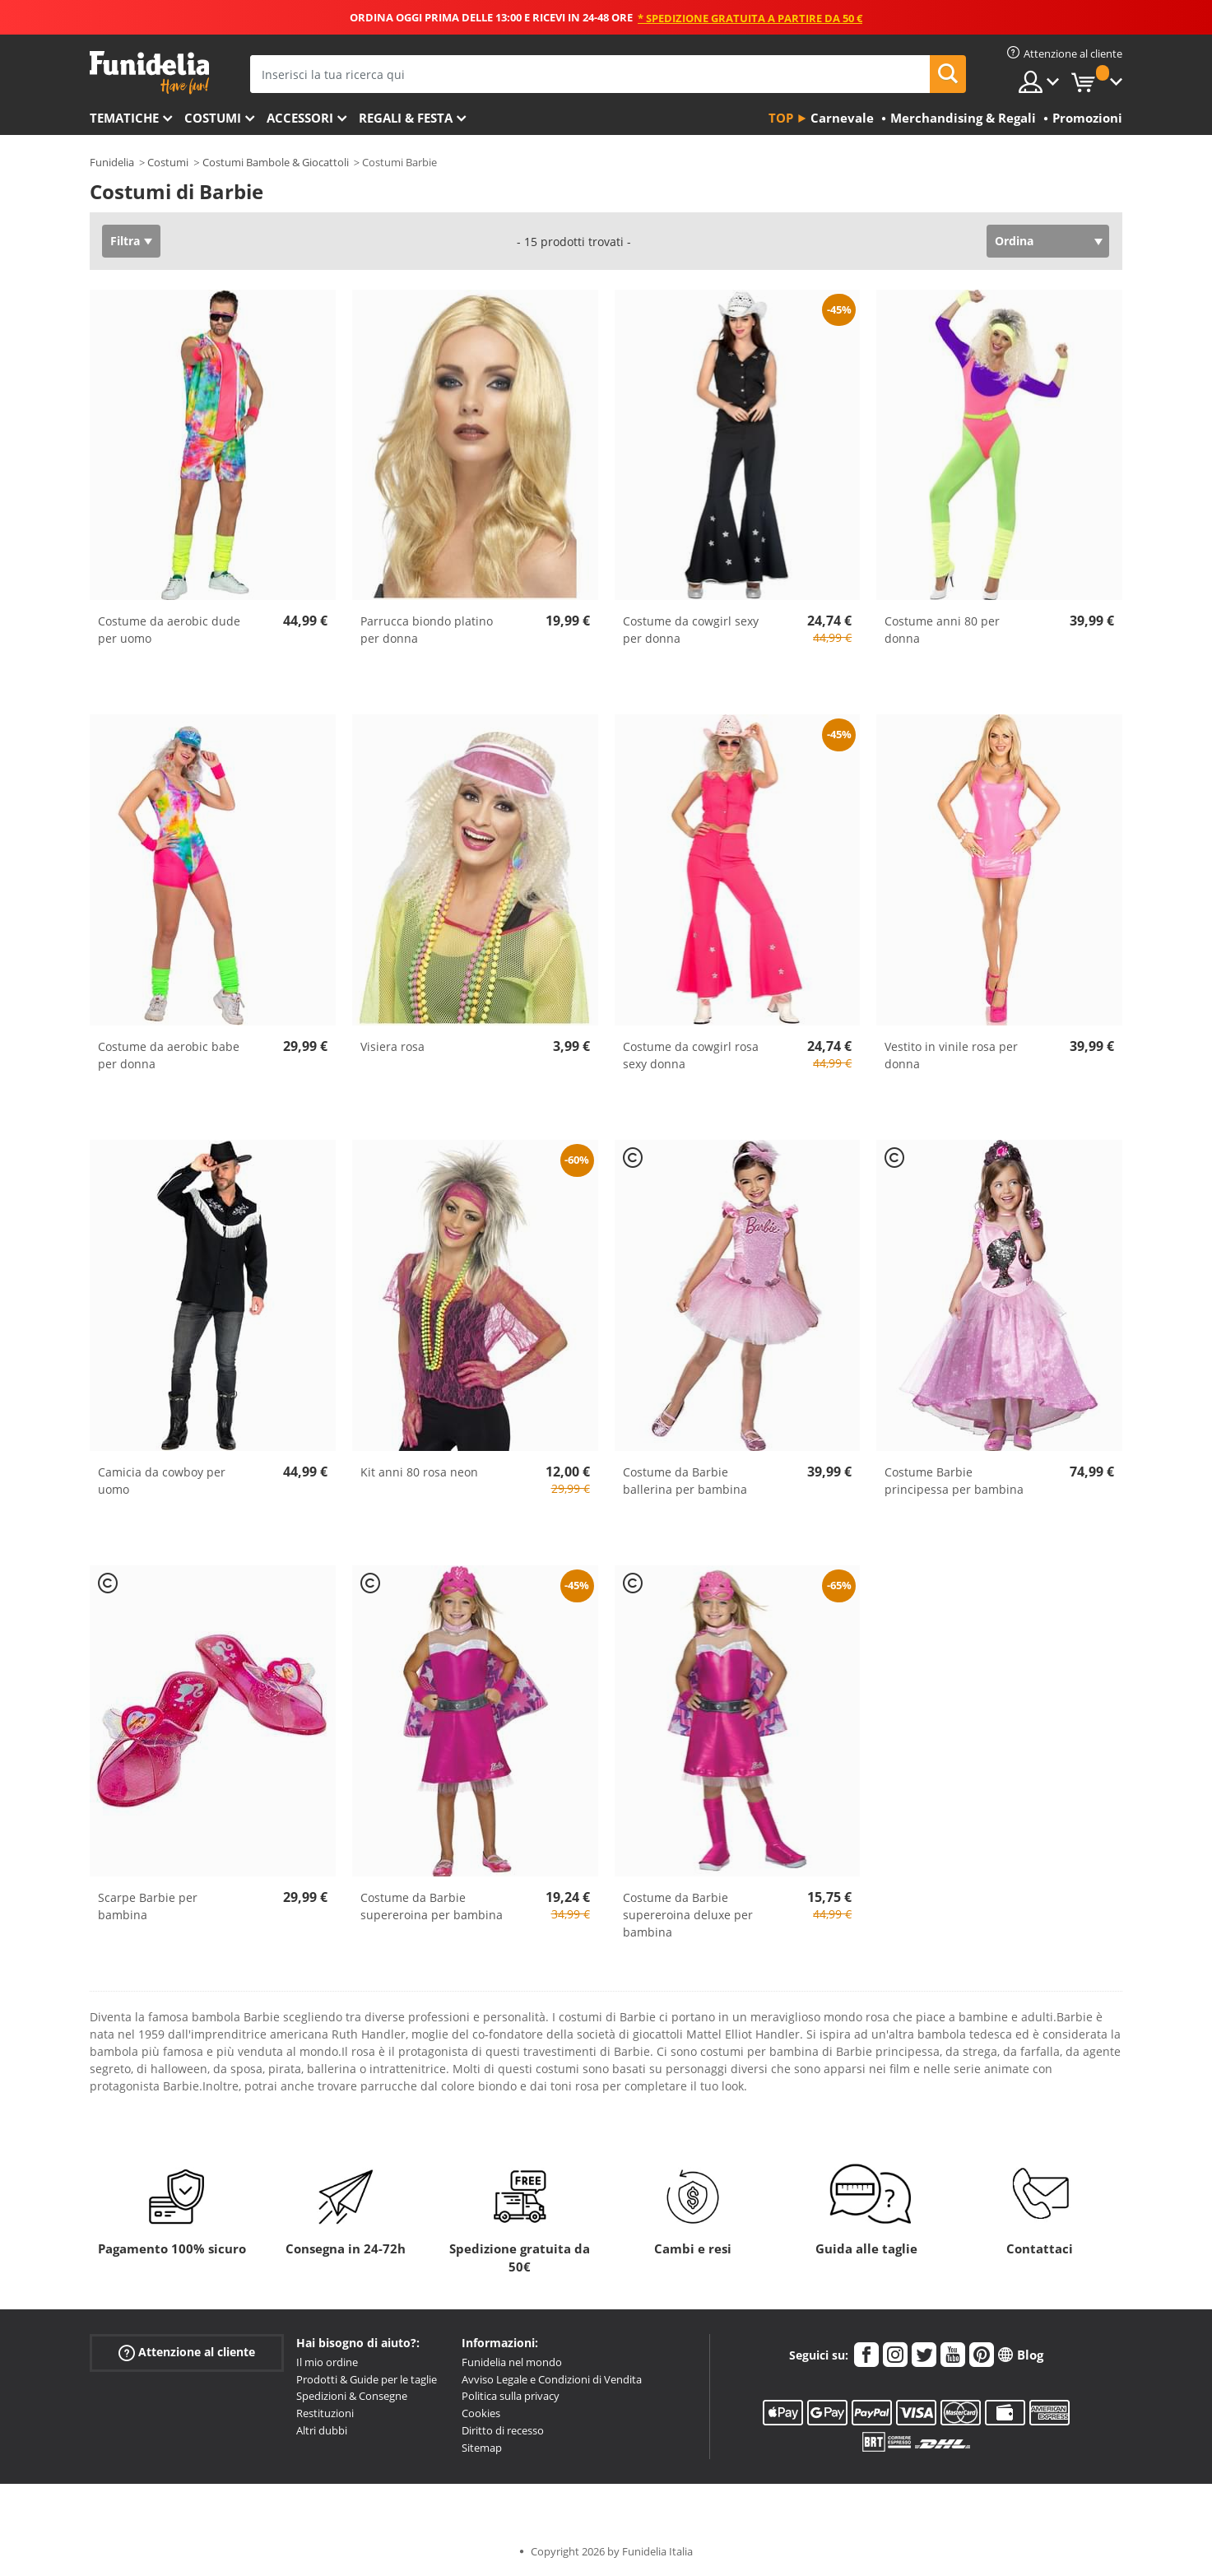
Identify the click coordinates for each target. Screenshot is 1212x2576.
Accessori (300, 117)
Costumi (212, 117)
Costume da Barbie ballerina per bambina (685, 1480)
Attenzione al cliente (186, 2352)
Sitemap (482, 2447)
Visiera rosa (392, 1046)
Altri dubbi (321, 2430)
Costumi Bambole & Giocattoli (275, 162)
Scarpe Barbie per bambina (147, 1906)
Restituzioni (325, 2413)
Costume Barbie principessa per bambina (954, 1480)
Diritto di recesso (503, 2430)
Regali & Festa (406, 117)
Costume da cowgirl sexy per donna (691, 629)
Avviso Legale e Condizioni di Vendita (552, 2379)
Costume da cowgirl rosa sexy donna (691, 1055)
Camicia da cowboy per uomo (161, 1480)
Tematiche (124, 117)
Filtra (125, 241)
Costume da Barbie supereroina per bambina (431, 1906)
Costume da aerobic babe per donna (168, 1055)
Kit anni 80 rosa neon (419, 1472)
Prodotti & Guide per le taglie (366, 2379)
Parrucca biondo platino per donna (426, 629)
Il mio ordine (327, 2362)
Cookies (481, 2413)
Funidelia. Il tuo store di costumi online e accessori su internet (149, 73)
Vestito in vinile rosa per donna (951, 1055)
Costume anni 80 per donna (942, 629)
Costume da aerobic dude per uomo (169, 629)
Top (781, 117)
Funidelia (112, 162)
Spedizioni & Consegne (351, 2395)
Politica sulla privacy (511, 2395)
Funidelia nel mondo (512, 2362)
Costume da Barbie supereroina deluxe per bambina (688, 1915)
